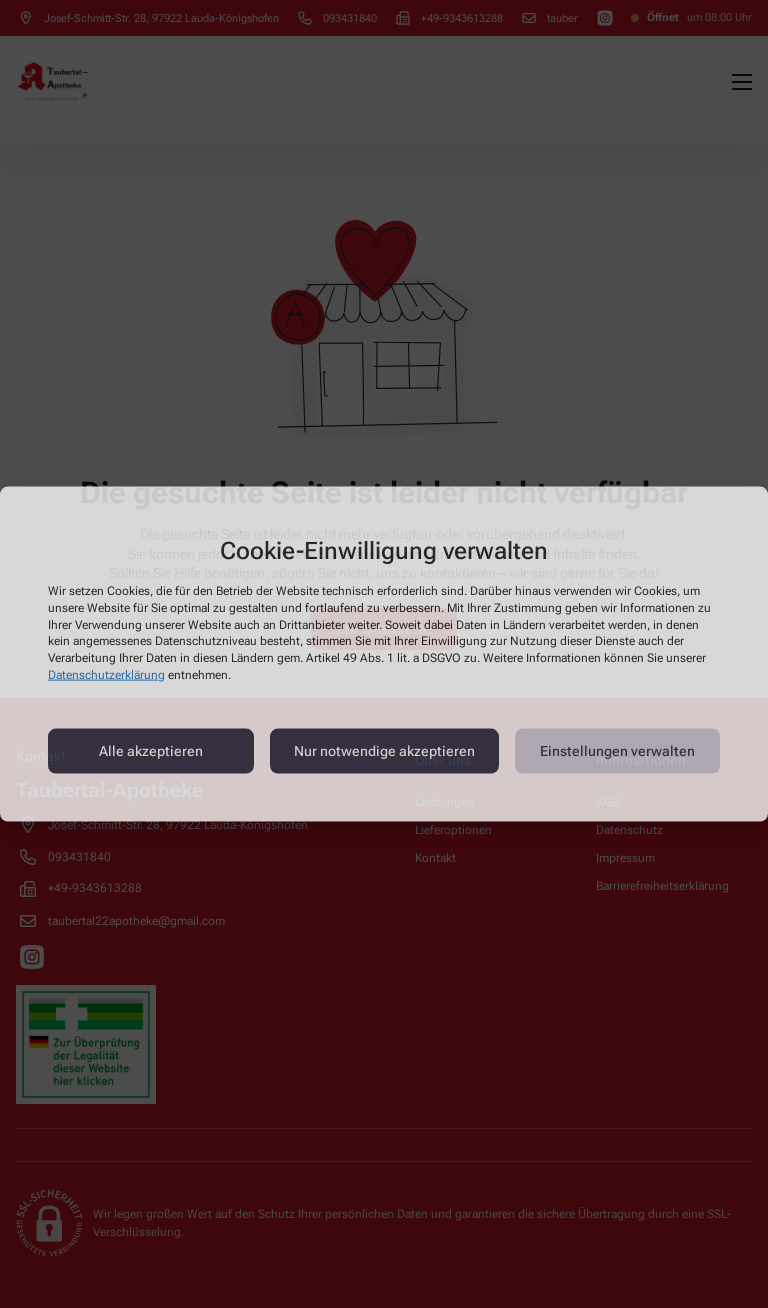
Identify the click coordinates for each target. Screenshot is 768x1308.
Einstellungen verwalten (617, 751)
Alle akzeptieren (151, 751)
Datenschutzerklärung (106, 675)
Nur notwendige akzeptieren (384, 751)
